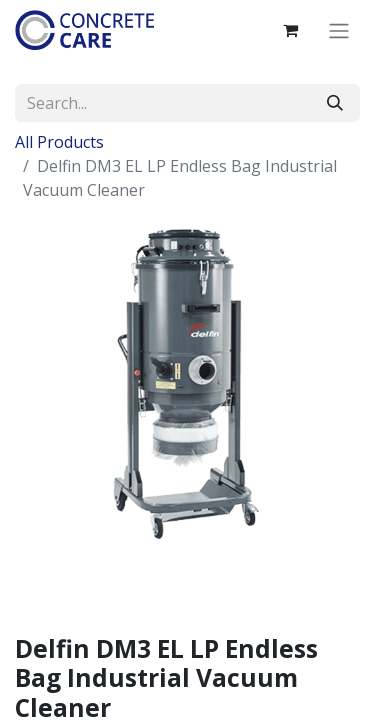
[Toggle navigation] (339, 30)
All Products (59, 142)
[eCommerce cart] (290, 30)
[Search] (335, 103)
